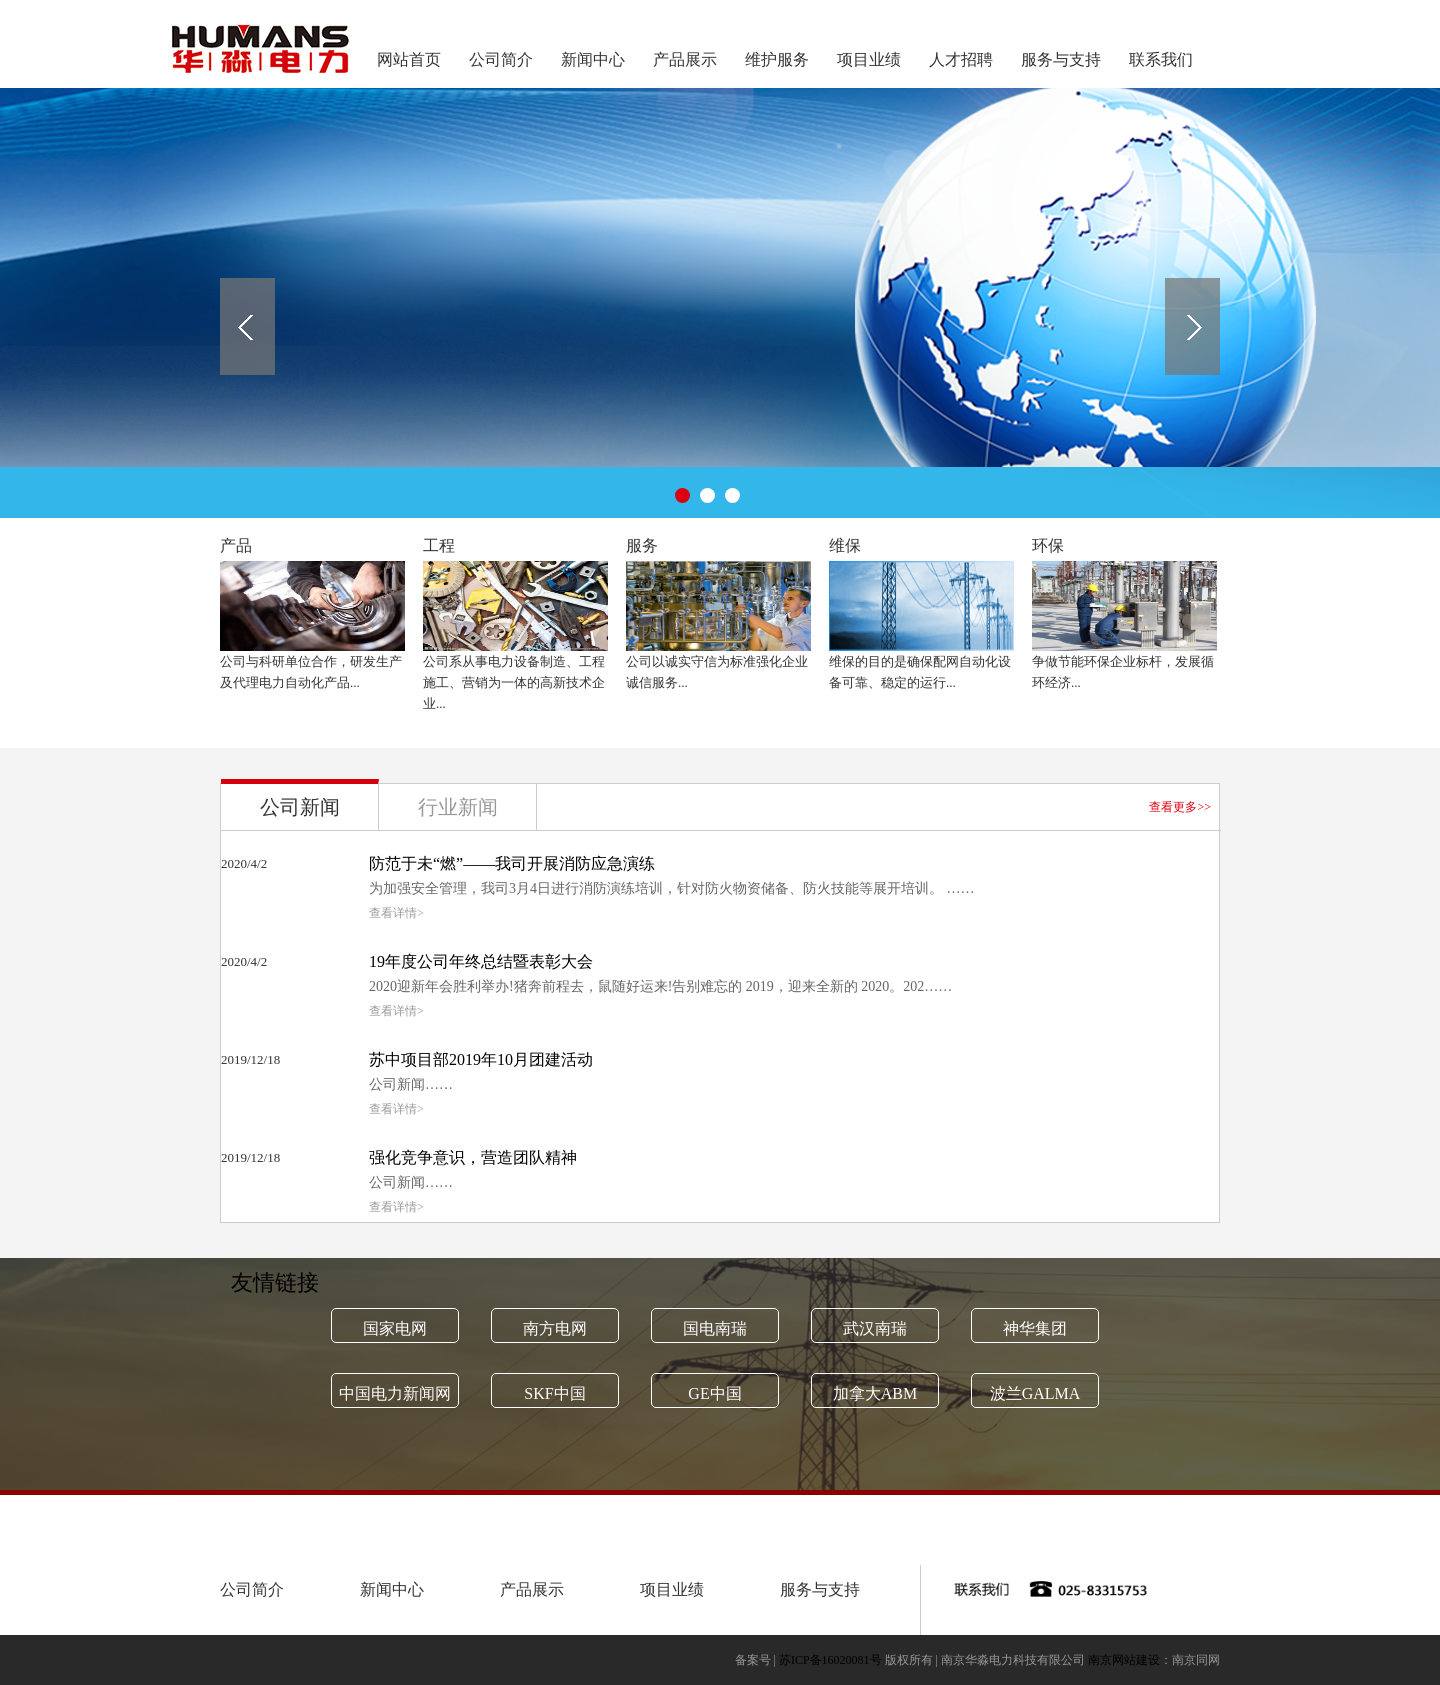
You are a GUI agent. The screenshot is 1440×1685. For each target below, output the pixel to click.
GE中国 (714, 1393)
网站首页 (409, 59)
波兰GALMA (1035, 1393)
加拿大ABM (875, 1393)
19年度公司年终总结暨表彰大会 (481, 961)
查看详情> (396, 913)
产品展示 (685, 59)
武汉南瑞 (875, 1328)
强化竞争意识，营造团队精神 (473, 1157)
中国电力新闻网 (395, 1393)
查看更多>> (1180, 807)
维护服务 (777, 59)
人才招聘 (961, 59)
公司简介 (501, 59)
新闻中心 (593, 59)
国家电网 (395, 1328)
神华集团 (1035, 1328)
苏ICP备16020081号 (830, 1660)
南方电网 (555, 1328)
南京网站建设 (1124, 1660)
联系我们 (1161, 59)
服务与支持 (1061, 59)
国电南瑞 (715, 1328)
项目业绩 (869, 59)
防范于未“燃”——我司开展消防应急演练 (512, 863)
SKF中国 (554, 1393)
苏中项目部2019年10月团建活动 (481, 1059)
